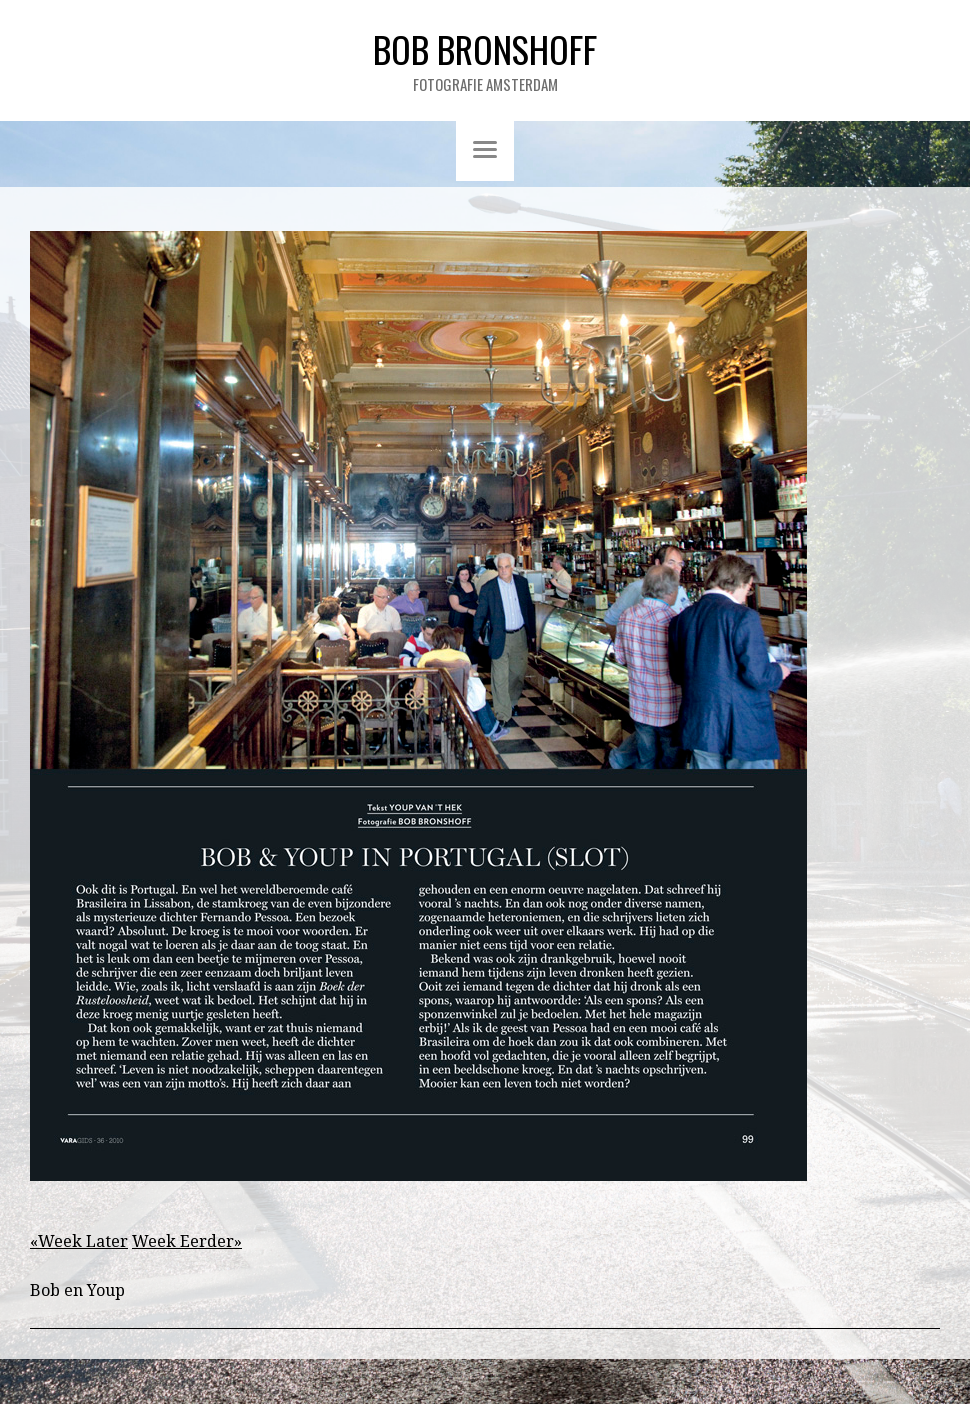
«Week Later (79, 1241)
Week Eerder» (187, 1241)
